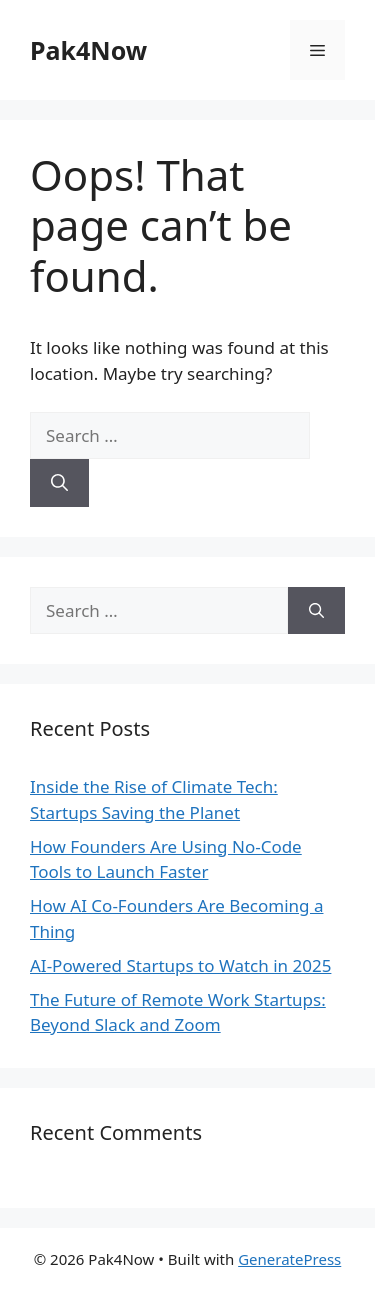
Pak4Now (88, 50)
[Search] (59, 483)
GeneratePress (289, 1259)
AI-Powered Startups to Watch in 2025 (180, 965)
